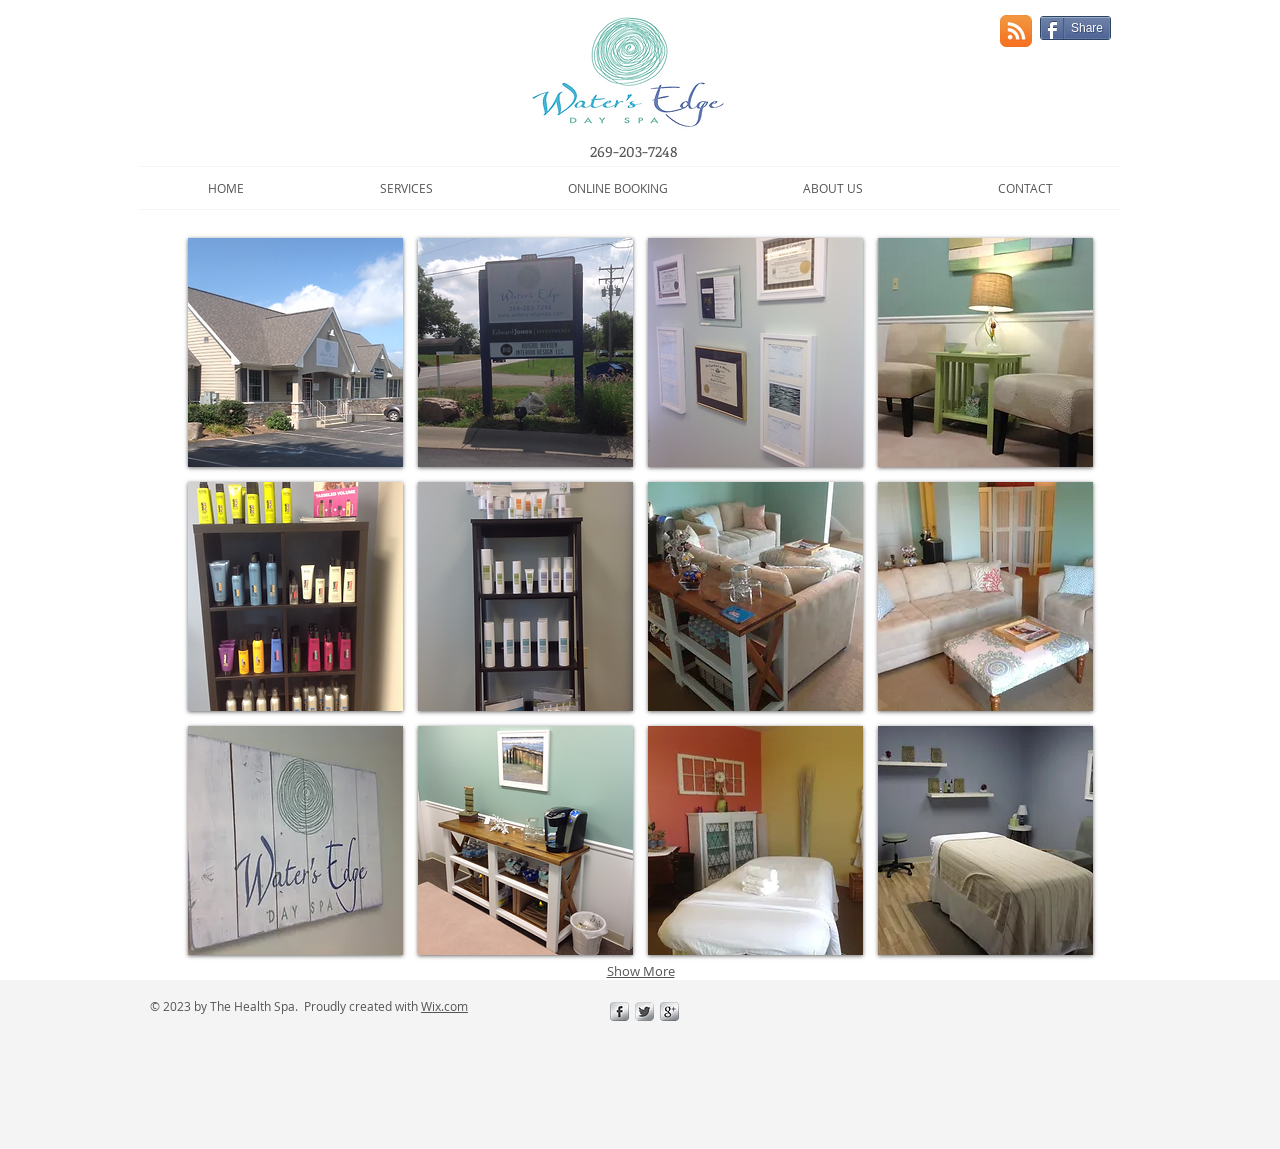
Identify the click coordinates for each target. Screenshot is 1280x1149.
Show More (641, 971)
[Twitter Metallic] (644, 1011)
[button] (406, 188)
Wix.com (444, 1006)
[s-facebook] (619, 1011)
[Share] (1075, 28)
